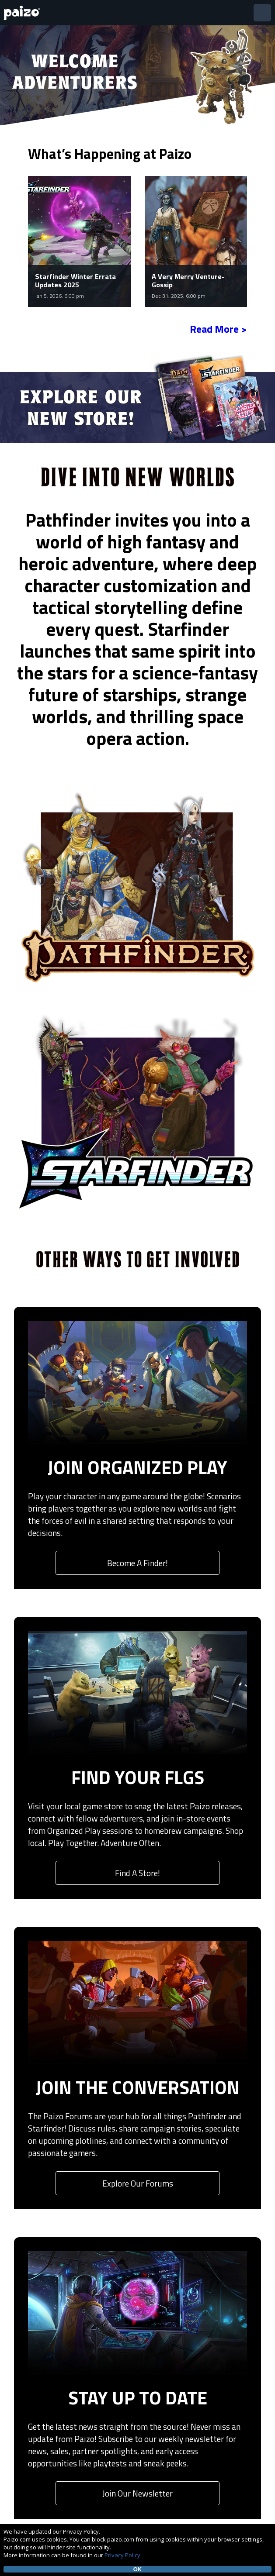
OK (137, 2569)
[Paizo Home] (23, 13)
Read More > (218, 329)
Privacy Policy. (123, 2555)
